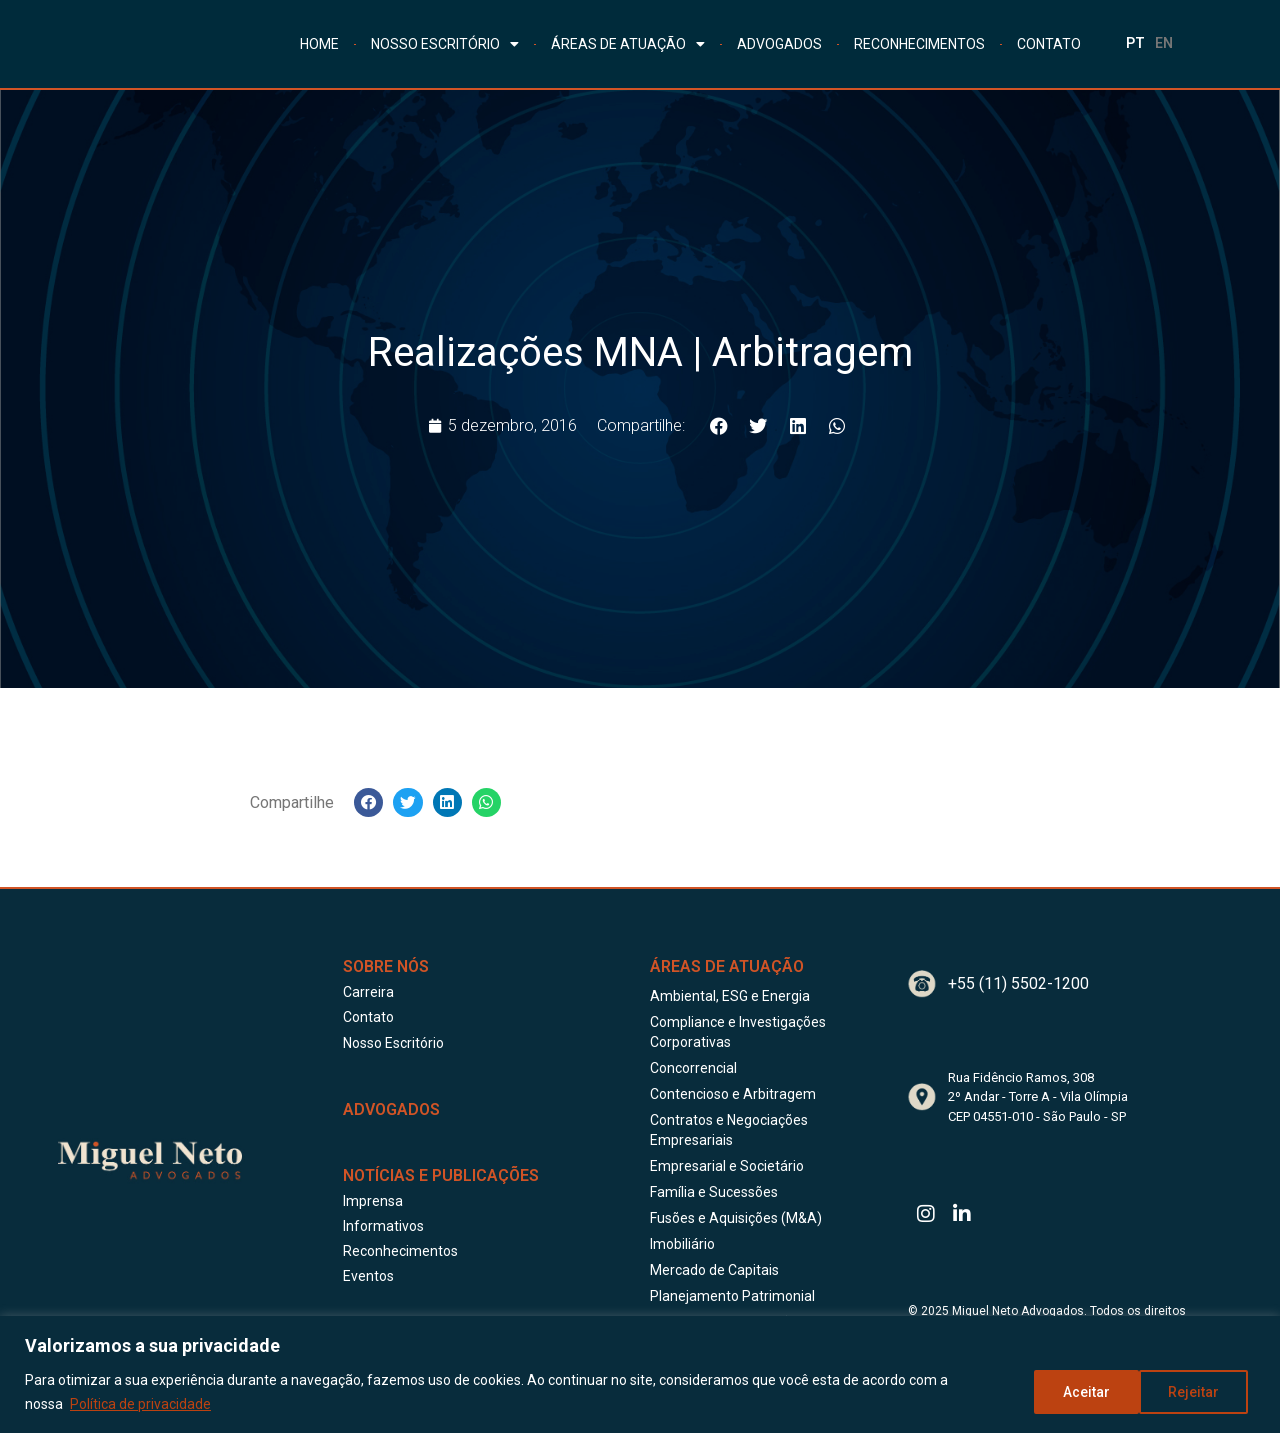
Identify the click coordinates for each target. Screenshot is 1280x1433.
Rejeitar (1087, 1392)
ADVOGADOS (779, 44)
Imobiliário (682, 1244)
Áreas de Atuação (727, 966)
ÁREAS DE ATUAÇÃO (628, 44)
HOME (319, 44)
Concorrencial (693, 1068)
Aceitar (1202, 1392)
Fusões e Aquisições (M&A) (736, 1218)
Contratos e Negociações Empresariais (729, 1130)
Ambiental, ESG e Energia (730, 996)
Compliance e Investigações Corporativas (738, 1032)
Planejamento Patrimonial (732, 1296)
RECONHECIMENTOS (919, 44)
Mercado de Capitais (714, 1270)
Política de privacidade (140, 1404)
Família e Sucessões (714, 1192)
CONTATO (1049, 44)
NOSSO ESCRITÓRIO (445, 44)
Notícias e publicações (441, 1175)
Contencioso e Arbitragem (733, 1094)
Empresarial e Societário (727, 1166)
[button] (719, 425)
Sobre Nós (386, 966)
